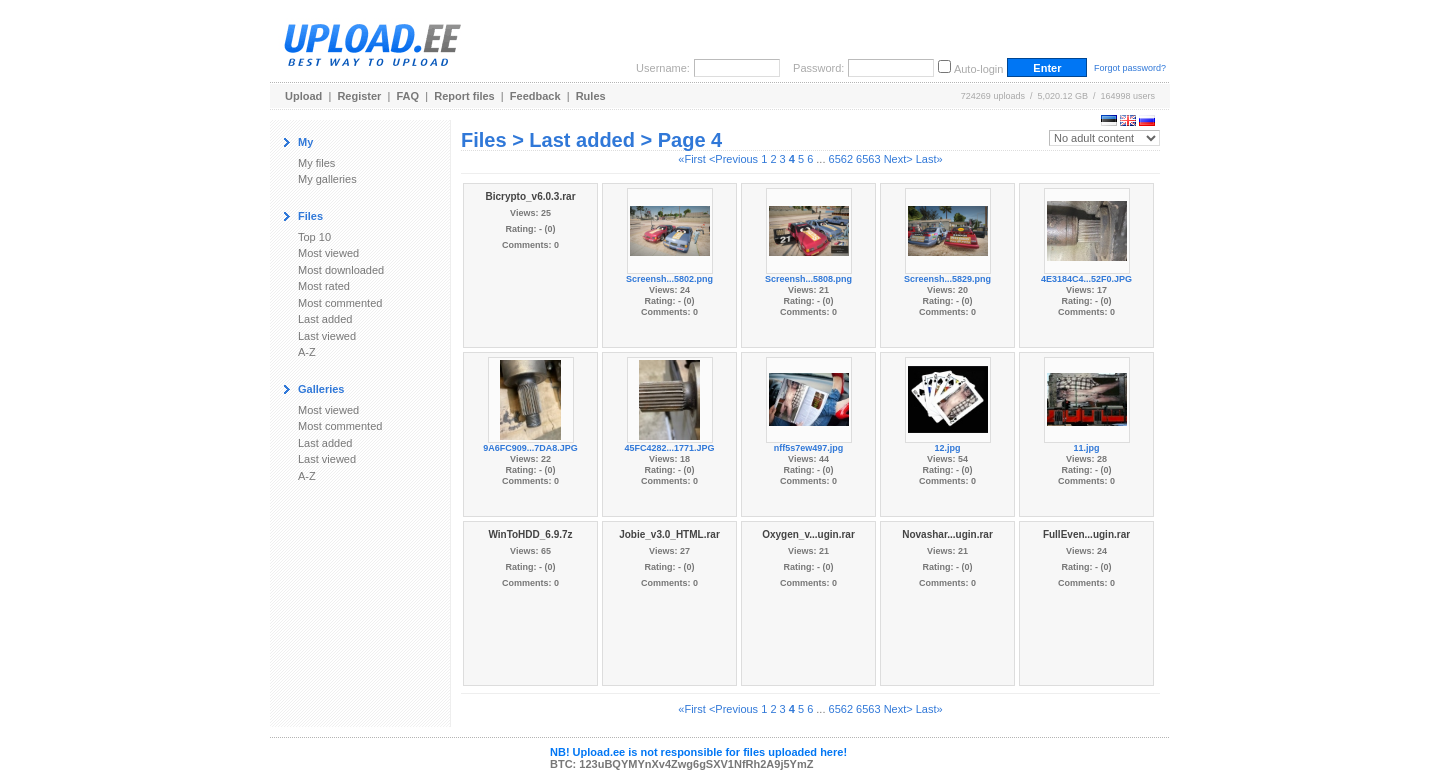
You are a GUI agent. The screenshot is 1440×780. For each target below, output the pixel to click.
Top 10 (314, 237)
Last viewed (327, 336)
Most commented (340, 303)
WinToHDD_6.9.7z (530, 534)
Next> (898, 159)
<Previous (733, 159)
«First (692, 159)
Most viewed (328, 253)
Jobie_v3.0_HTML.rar (669, 534)
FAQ (408, 96)
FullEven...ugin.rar (1086, 534)
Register (359, 96)
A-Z (307, 352)
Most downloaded (341, 270)
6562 (841, 159)
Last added (325, 319)
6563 (868, 159)
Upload (303, 96)
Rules (591, 96)
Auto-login (979, 69)
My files (316, 163)
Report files (464, 96)
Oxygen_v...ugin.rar (808, 534)
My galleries (327, 179)
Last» (929, 159)
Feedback (535, 96)
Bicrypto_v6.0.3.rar (530, 196)
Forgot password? (1130, 68)
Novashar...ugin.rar (947, 534)
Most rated (324, 286)
